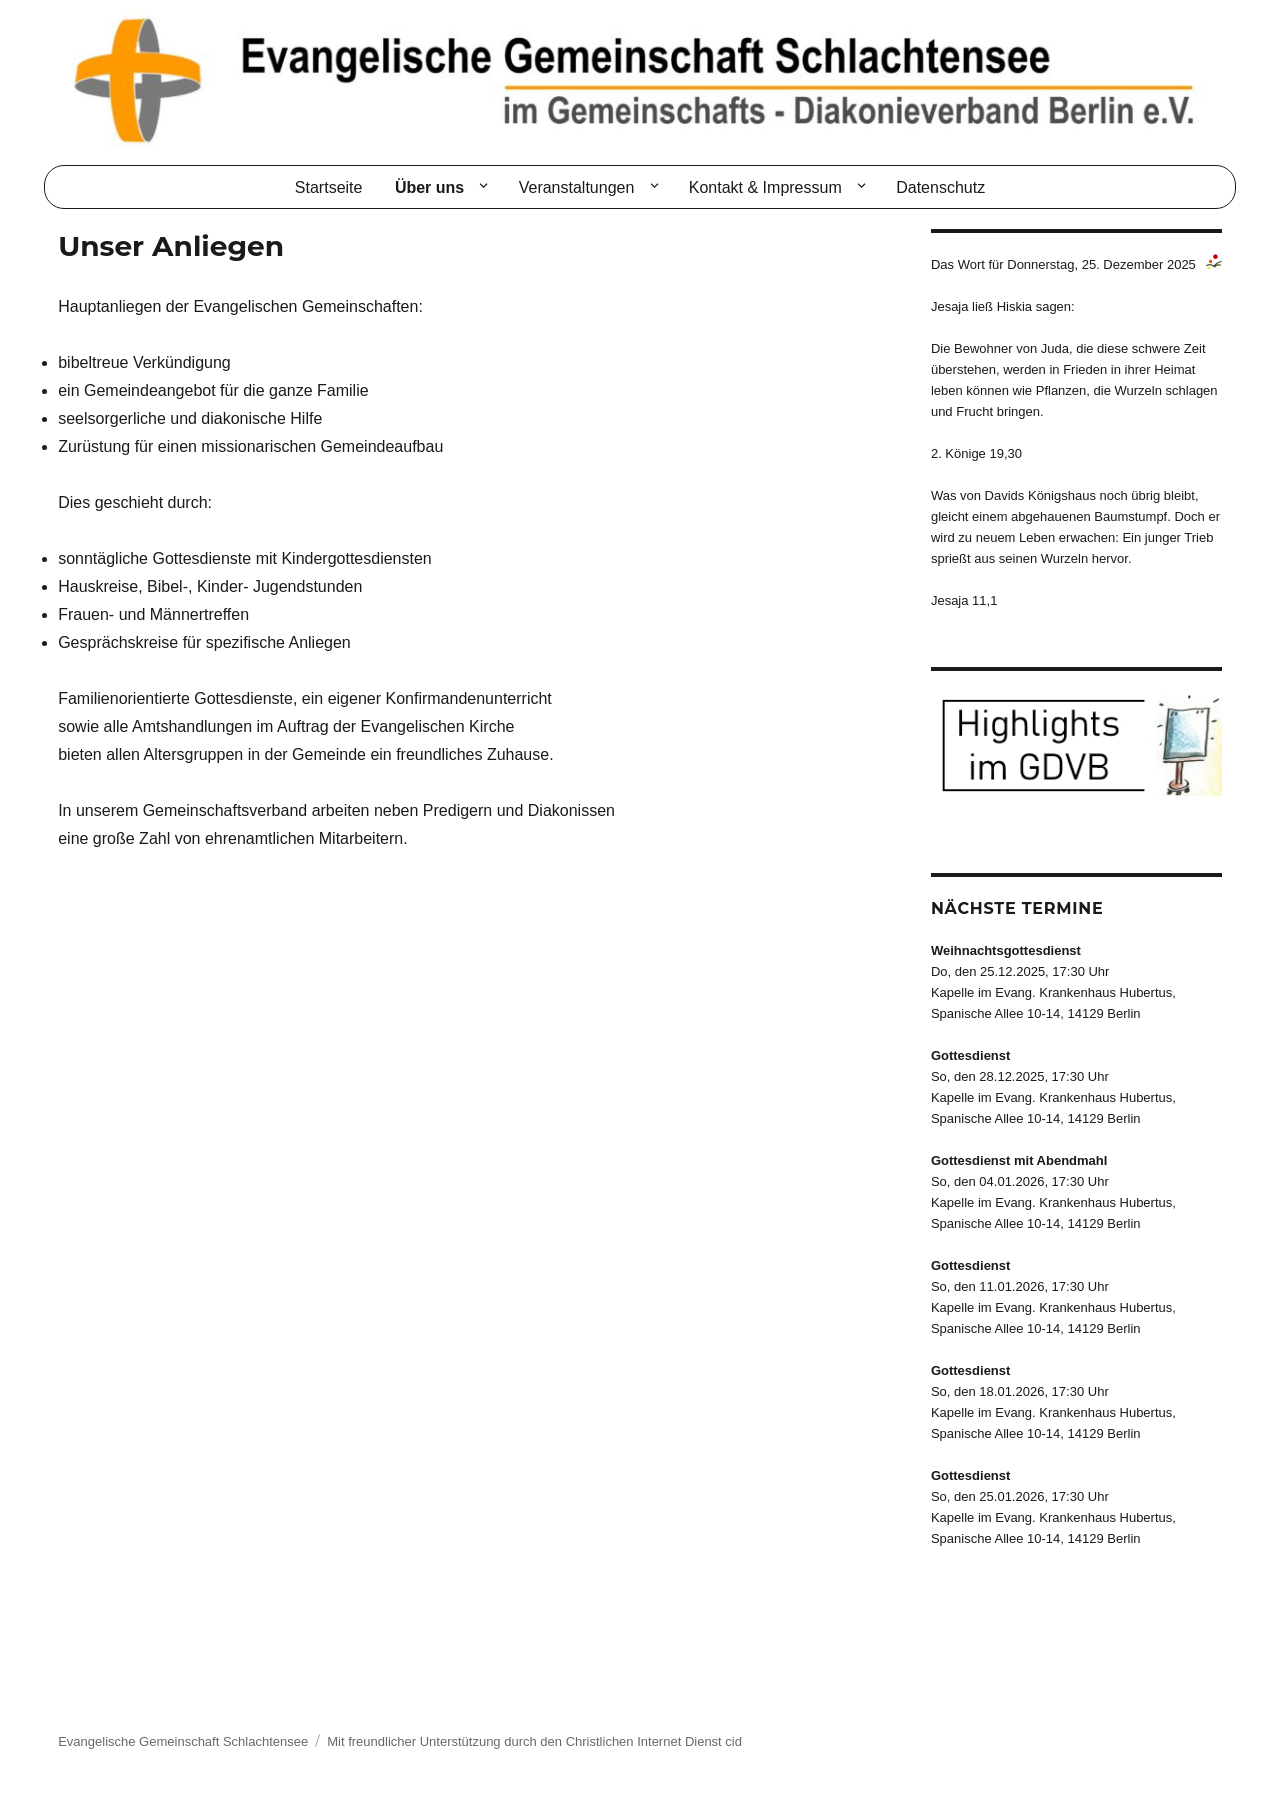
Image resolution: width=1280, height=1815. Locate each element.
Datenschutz (940, 187)
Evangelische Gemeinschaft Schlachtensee (183, 1741)
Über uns (429, 187)
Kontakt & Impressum (765, 187)
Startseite (329, 187)
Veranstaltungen (577, 187)
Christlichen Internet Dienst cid (654, 1741)
